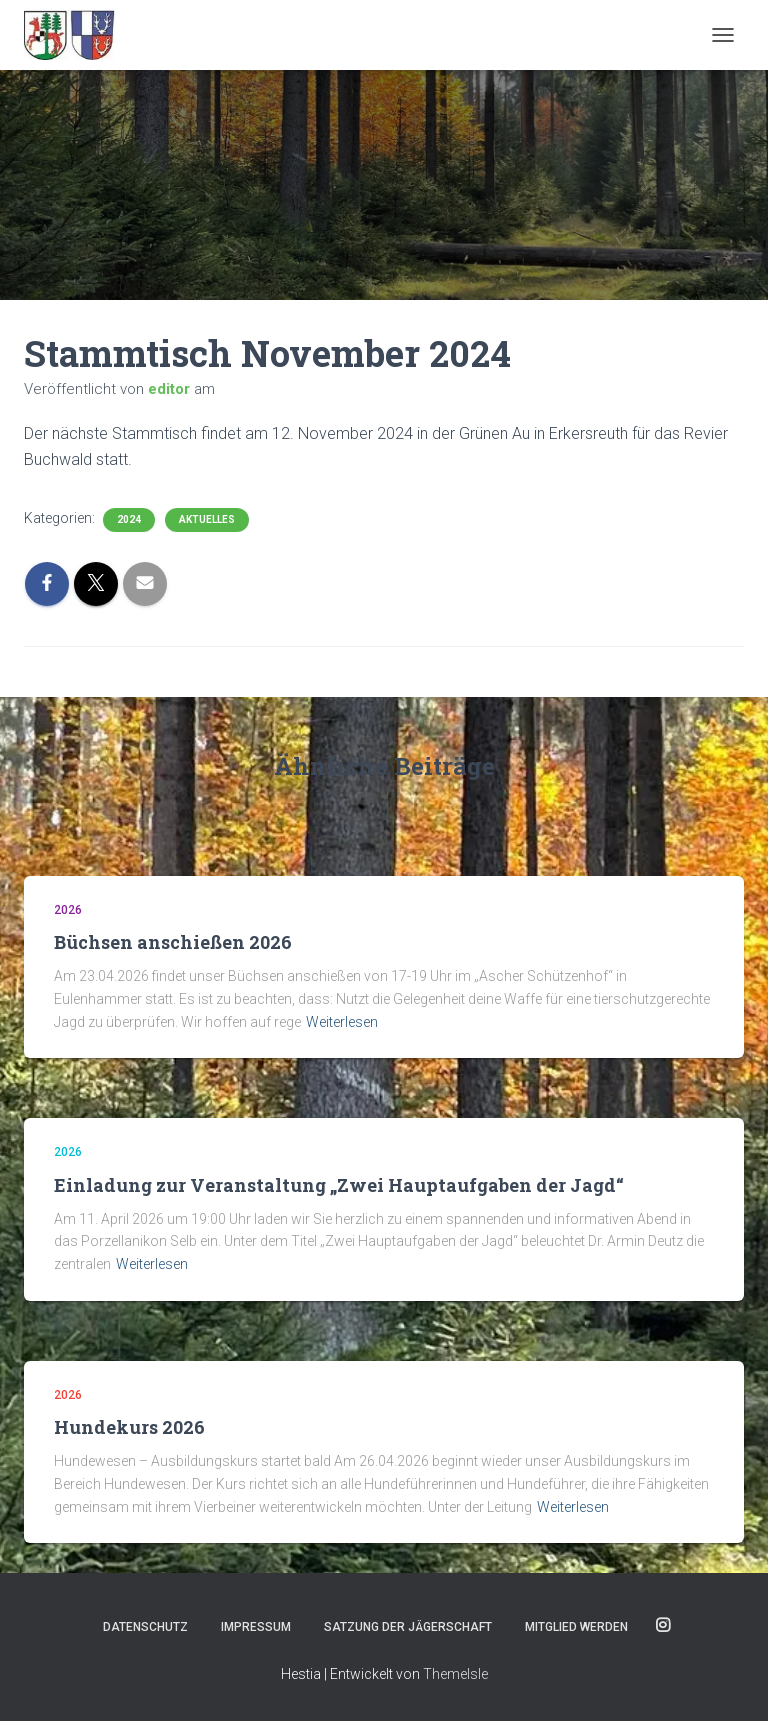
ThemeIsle (455, 1674)
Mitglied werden (576, 1627)
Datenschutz (145, 1627)
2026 (68, 910)
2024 (129, 519)
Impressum (256, 1627)
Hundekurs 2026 (129, 1427)
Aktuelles (207, 519)
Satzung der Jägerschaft (408, 1627)
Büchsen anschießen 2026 (173, 942)
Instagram (663, 1626)
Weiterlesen (342, 1022)
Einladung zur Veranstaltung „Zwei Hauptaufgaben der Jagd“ (339, 1185)
